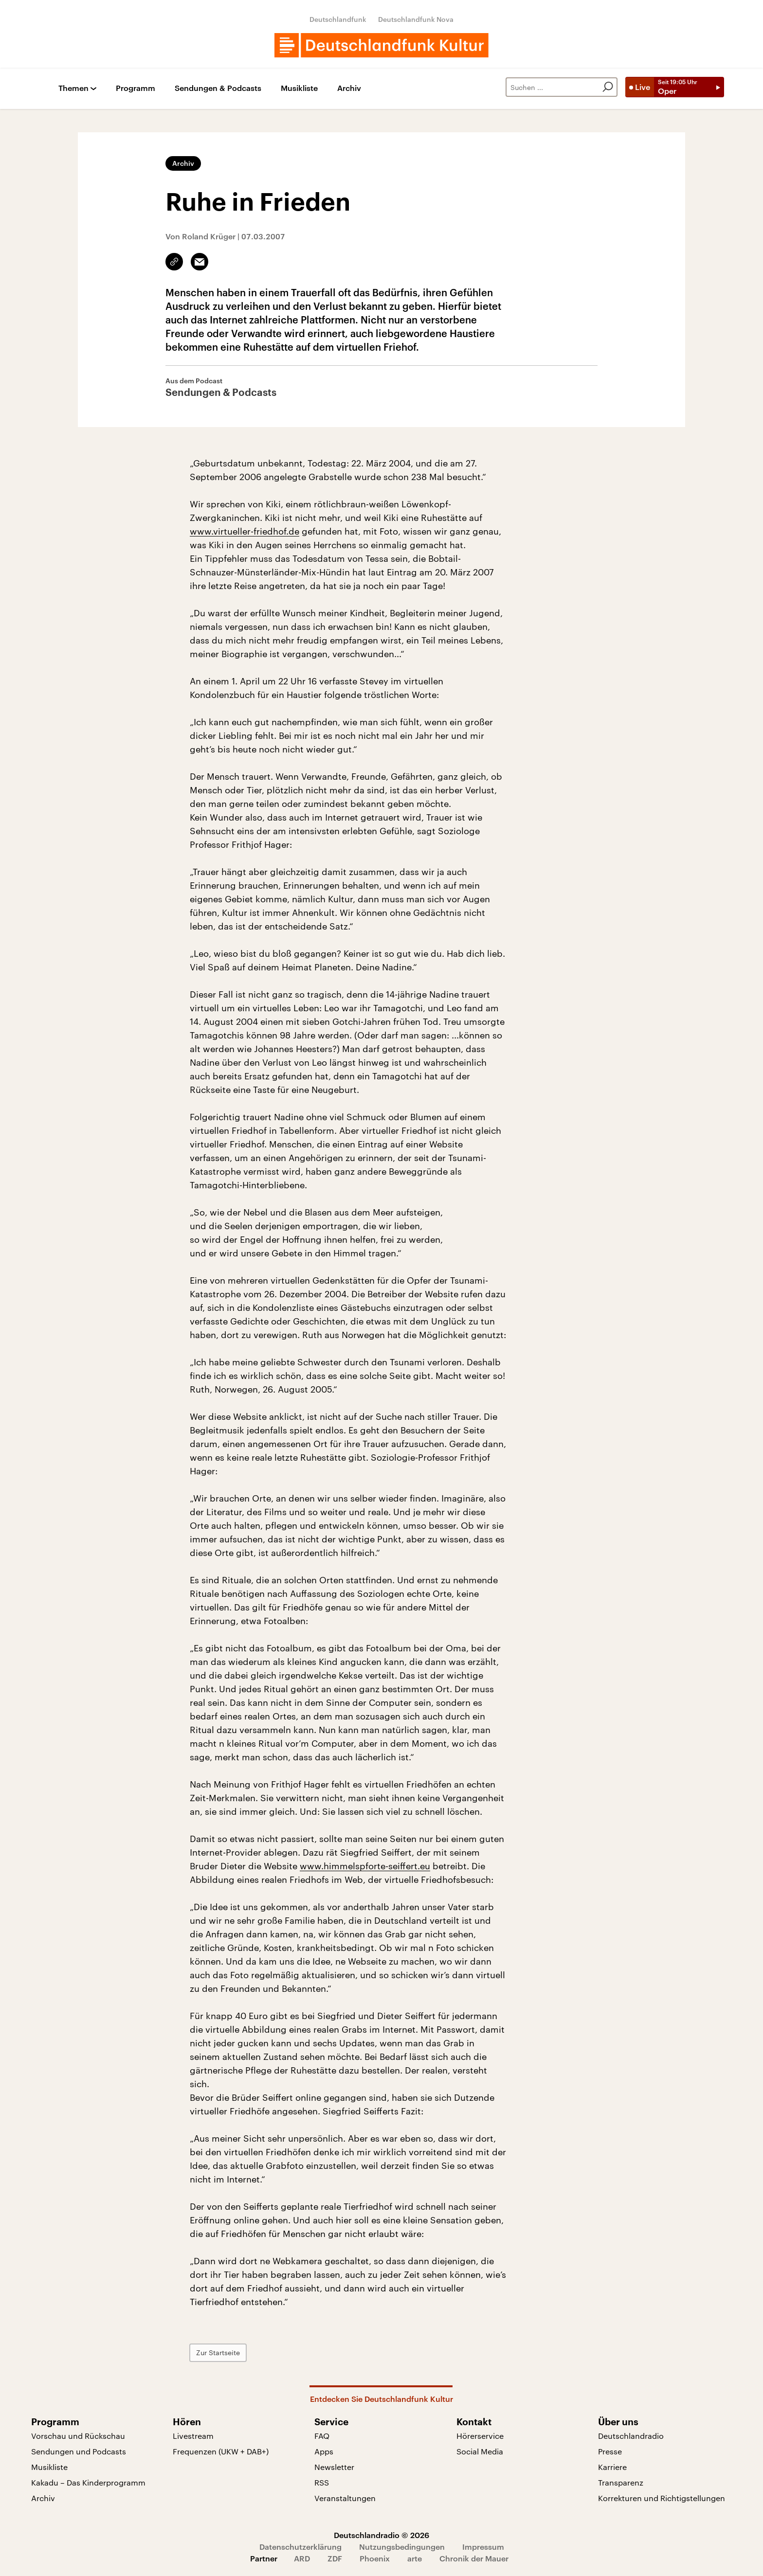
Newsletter (334, 2466)
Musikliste (299, 88)
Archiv (349, 88)
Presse (610, 2451)
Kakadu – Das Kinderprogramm (88, 2482)
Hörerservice (480, 2435)
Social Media (479, 2451)
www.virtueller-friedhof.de (244, 531)
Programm (135, 88)
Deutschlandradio (631, 2435)
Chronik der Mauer (474, 2558)
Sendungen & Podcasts (218, 88)
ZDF (334, 2558)
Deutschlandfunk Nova (416, 19)
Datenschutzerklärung (300, 2546)
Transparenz (620, 2482)
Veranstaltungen (345, 2498)
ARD (302, 2558)
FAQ (321, 2435)
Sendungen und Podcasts (78, 2451)
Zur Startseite (218, 2352)
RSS (321, 2482)
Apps (323, 2451)
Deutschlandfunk (337, 19)
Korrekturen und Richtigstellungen (661, 2498)
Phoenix (375, 2558)
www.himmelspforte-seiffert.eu (365, 1865)
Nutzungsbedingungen (402, 2546)
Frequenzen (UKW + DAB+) (221, 2451)
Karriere (612, 2466)
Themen (73, 88)
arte (414, 2558)
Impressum (483, 2546)
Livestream (193, 2435)
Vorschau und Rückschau (78, 2435)
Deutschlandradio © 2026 (381, 2535)
